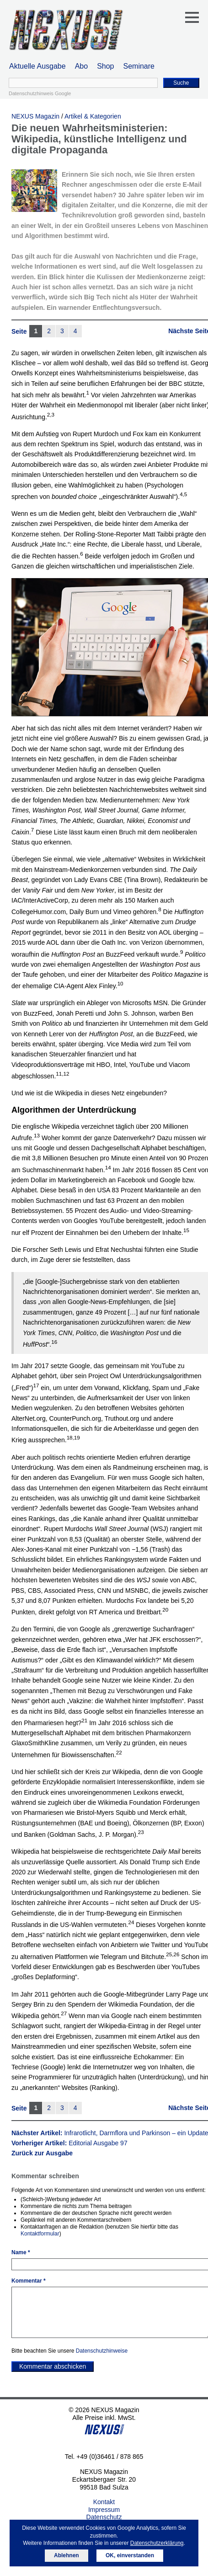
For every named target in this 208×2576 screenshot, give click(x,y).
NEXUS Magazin (35, 116)
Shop (105, 66)
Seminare (139, 66)
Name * (20, 2252)
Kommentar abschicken (52, 2366)
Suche (181, 83)
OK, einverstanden (130, 2555)
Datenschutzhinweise (102, 2351)
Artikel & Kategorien (92, 116)
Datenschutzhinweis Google (40, 93)
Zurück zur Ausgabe (42, 2153)
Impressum (104, 2509)
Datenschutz (104, 2517)
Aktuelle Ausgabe (37, 66)
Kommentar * (28, 2281)
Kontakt (104, 2502)
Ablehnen (66, 2555)
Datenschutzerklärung (157, 2543)
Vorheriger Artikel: (69, 2143)
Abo (81, 66)
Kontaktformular (40, 2233)
